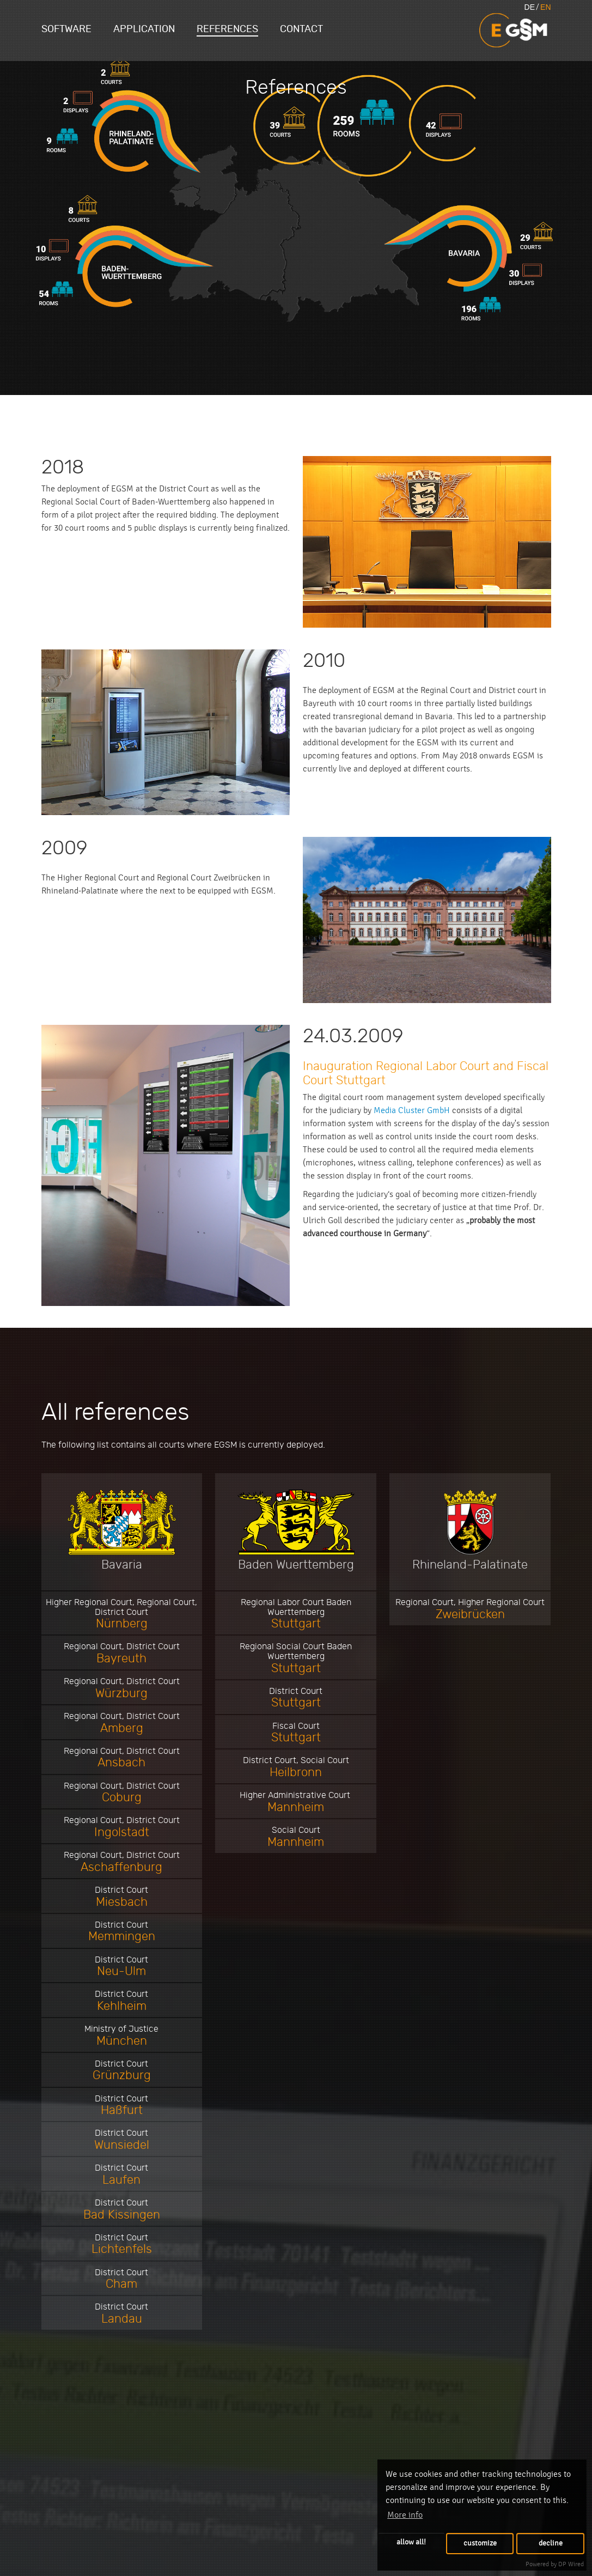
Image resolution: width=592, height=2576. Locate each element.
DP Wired (571, 2564)
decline (551, 2543)
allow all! (411, 2542)
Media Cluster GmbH (412, 1110)
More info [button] (405, 2515)
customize (480, 2543)
